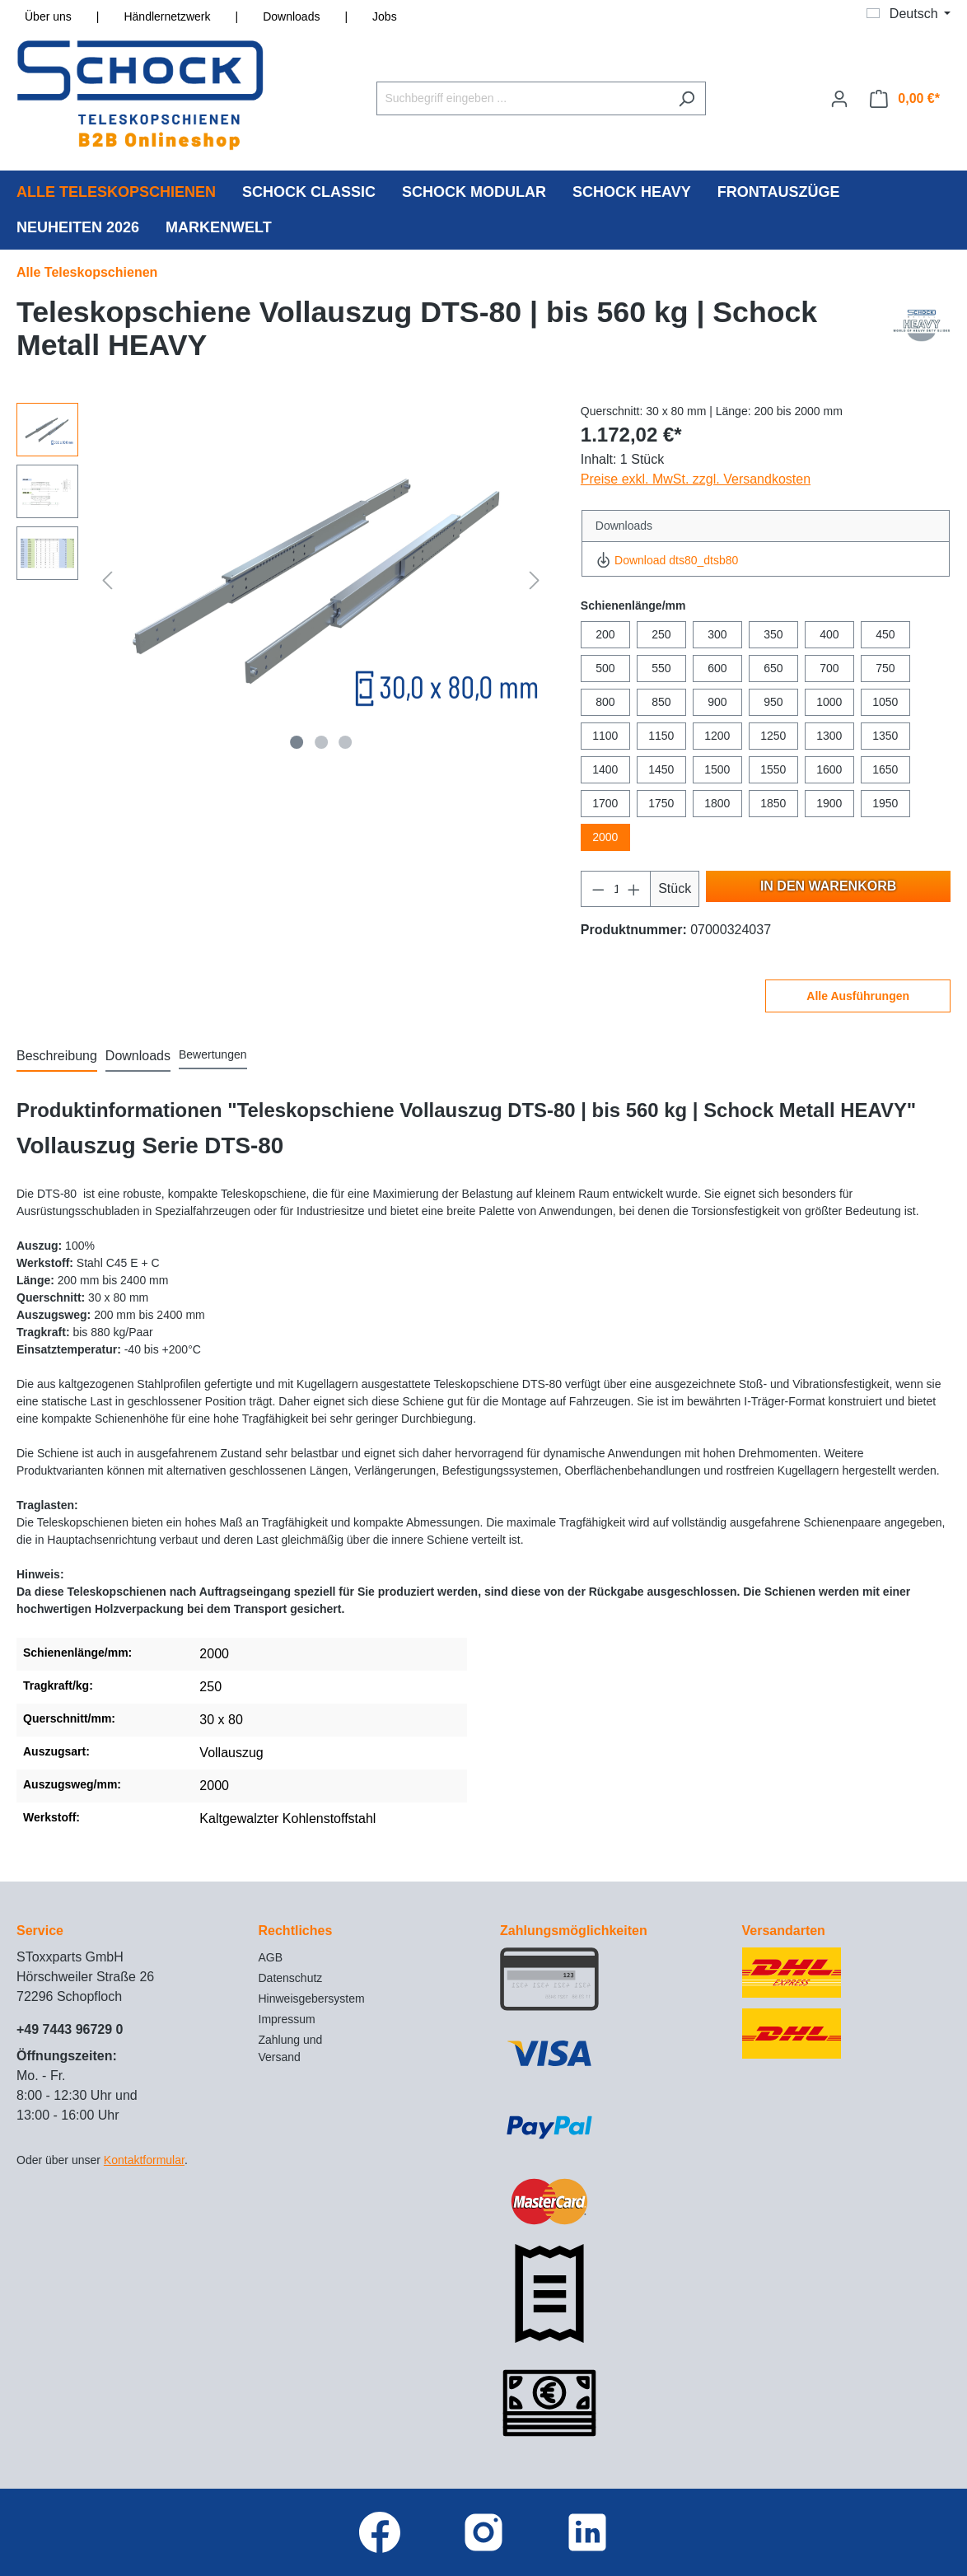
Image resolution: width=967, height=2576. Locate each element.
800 (605, 701)
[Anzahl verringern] (598, 889)
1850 (773, 803)
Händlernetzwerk (167, 16)
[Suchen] (686, 98)
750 (885, 668)
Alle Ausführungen (857, 996)
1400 (605, 769)
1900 (829, 803)
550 (661, 668)
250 (661, 634)
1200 (717, 735)
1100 (605, 735)
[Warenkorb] (905, 98)
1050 (885, 701)
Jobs (384, 16)
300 (717, 634)
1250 (773, 735)
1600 (829, 769)
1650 (885, 769)
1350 (885, 735)
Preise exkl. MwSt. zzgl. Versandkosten (696, 479)
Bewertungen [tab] (213, 1054)
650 (773, 668)
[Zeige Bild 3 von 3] (346, 742)
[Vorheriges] (107, 579)
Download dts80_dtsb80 (667, 560)
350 (773, 634)
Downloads (291, 16)
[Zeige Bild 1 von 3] (296, 742)
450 (885, 634)
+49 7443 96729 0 (69, 2029)
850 (661, 701)
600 (717, 668)
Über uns (48, 16)
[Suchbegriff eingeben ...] (522, 98)
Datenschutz (291, 1978)
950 (773, 701)
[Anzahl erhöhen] (634, 889)
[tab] (56, 1057)
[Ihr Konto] (839, 98)
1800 (717, 803)
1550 (773, 769)
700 (829, 668)
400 (829, 634)
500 (605, 668)
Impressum (287, 2019)
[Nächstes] (534, 579)
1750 (661, 803)
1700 (605, 803)
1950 (885, 803)
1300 (829, 735)
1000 (829, 701)
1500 (717, 769)
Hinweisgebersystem (312, 1998)
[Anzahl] (615, 889)
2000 (605, 837)
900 (717, 701)
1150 (661, 735)
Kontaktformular (144, 2160)
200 (605, 634)
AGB (271, 1957)
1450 (661, 769)
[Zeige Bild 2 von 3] (321, 742)
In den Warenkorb (828, 886)
